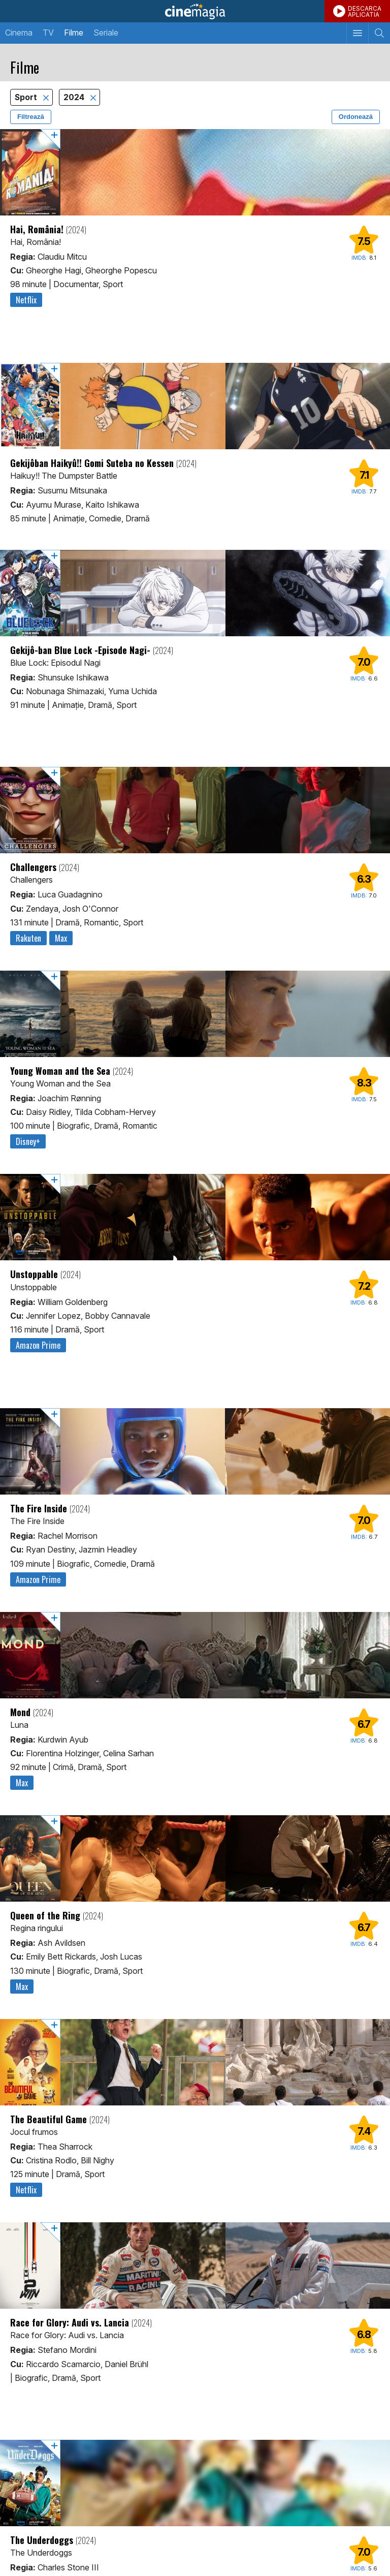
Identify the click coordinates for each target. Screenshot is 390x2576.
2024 (74, 97)
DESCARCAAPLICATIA (364, 11)
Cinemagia (195, 11)
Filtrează (30, 116)
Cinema (18, 32)
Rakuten (28, 938)
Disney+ (28, 1141)
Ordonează (356, 116)
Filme (73, 32)
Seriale (105, 32)
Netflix (26, 300)
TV (48, 32)
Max (61, 938)
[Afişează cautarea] (379, 33)
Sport (27, 97)
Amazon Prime (38, 1345)
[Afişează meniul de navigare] (357, 33)
